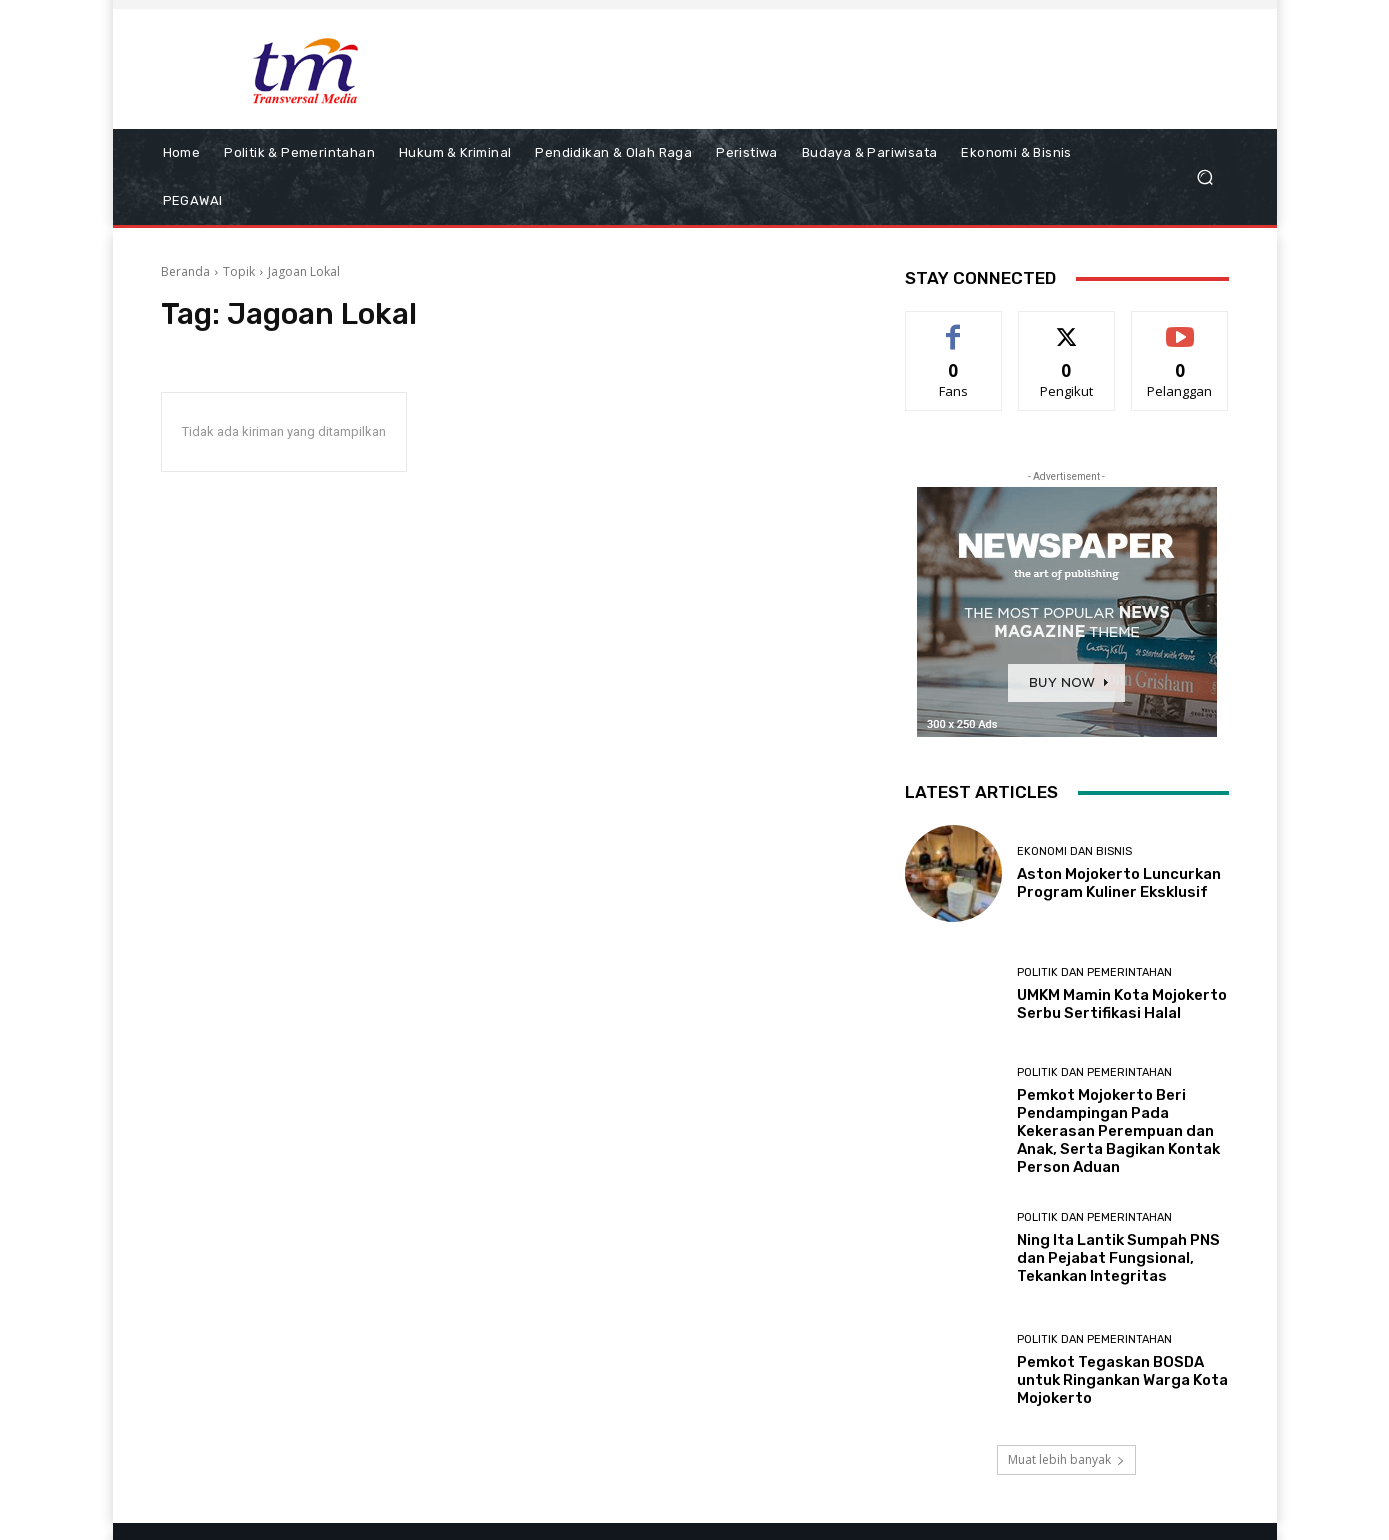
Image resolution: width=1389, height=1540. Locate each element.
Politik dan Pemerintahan (1094, 972)
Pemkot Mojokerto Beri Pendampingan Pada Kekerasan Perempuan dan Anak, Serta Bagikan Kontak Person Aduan (1118, 1131)
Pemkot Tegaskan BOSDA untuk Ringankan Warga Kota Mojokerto (1122, 1380)
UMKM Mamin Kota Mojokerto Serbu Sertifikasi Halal (1122, 1004)
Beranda (185, 271)
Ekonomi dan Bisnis (1074, 851)
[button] (1205, 177)
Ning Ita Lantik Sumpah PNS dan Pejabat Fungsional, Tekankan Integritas (1118, 1258)
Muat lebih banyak (1066, 1459)
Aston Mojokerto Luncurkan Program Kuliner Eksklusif (1119, 883)
